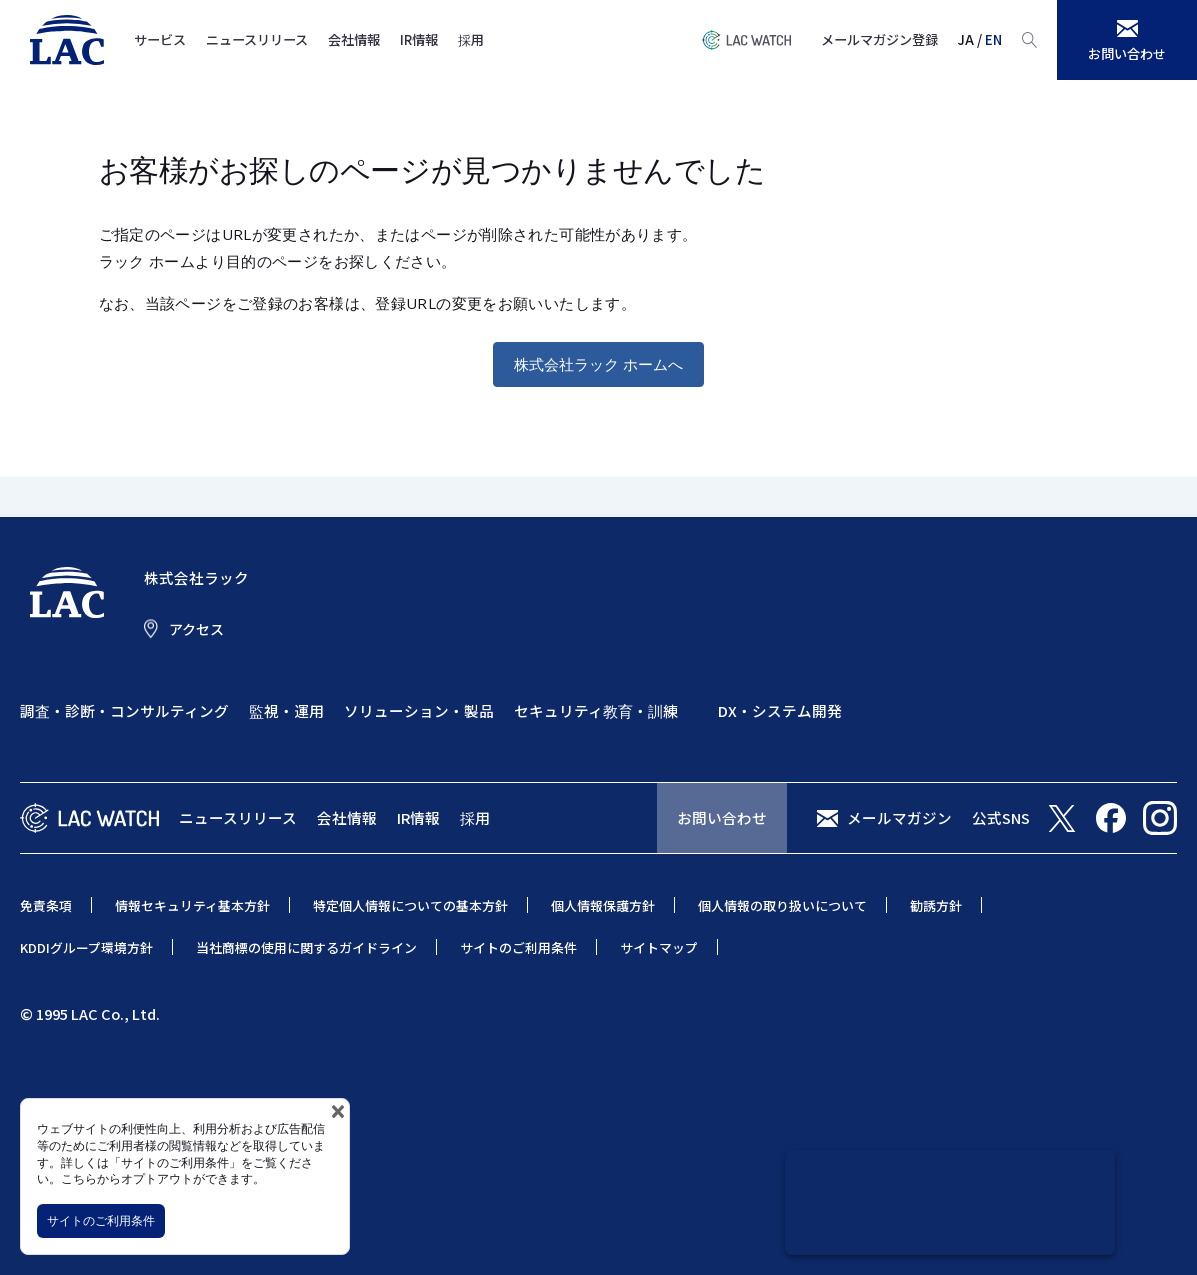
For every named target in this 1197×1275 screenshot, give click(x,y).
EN (993, 39)
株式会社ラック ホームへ (598, 364)
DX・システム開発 (780, 710)
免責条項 (46, 905)
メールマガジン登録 (879, 39)
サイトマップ (659, 947)
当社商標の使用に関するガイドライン (306, 947)
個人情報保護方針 (603, 905)
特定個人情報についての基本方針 (410, 905)
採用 (471, 39)
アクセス (196, 629)
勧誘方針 (936, 905)
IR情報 (419, 39)
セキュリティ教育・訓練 (596, 710)
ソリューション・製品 (419, 710)
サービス (160, 39)
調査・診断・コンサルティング (124, 710)
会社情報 (354, 39)
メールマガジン (899, 817)
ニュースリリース (257, 39)
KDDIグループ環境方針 (86, 947)
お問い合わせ (722, 817)
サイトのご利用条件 (101, 1220)
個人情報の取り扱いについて (782, 905)
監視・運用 (286, 710)
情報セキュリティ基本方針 (192, 905)
